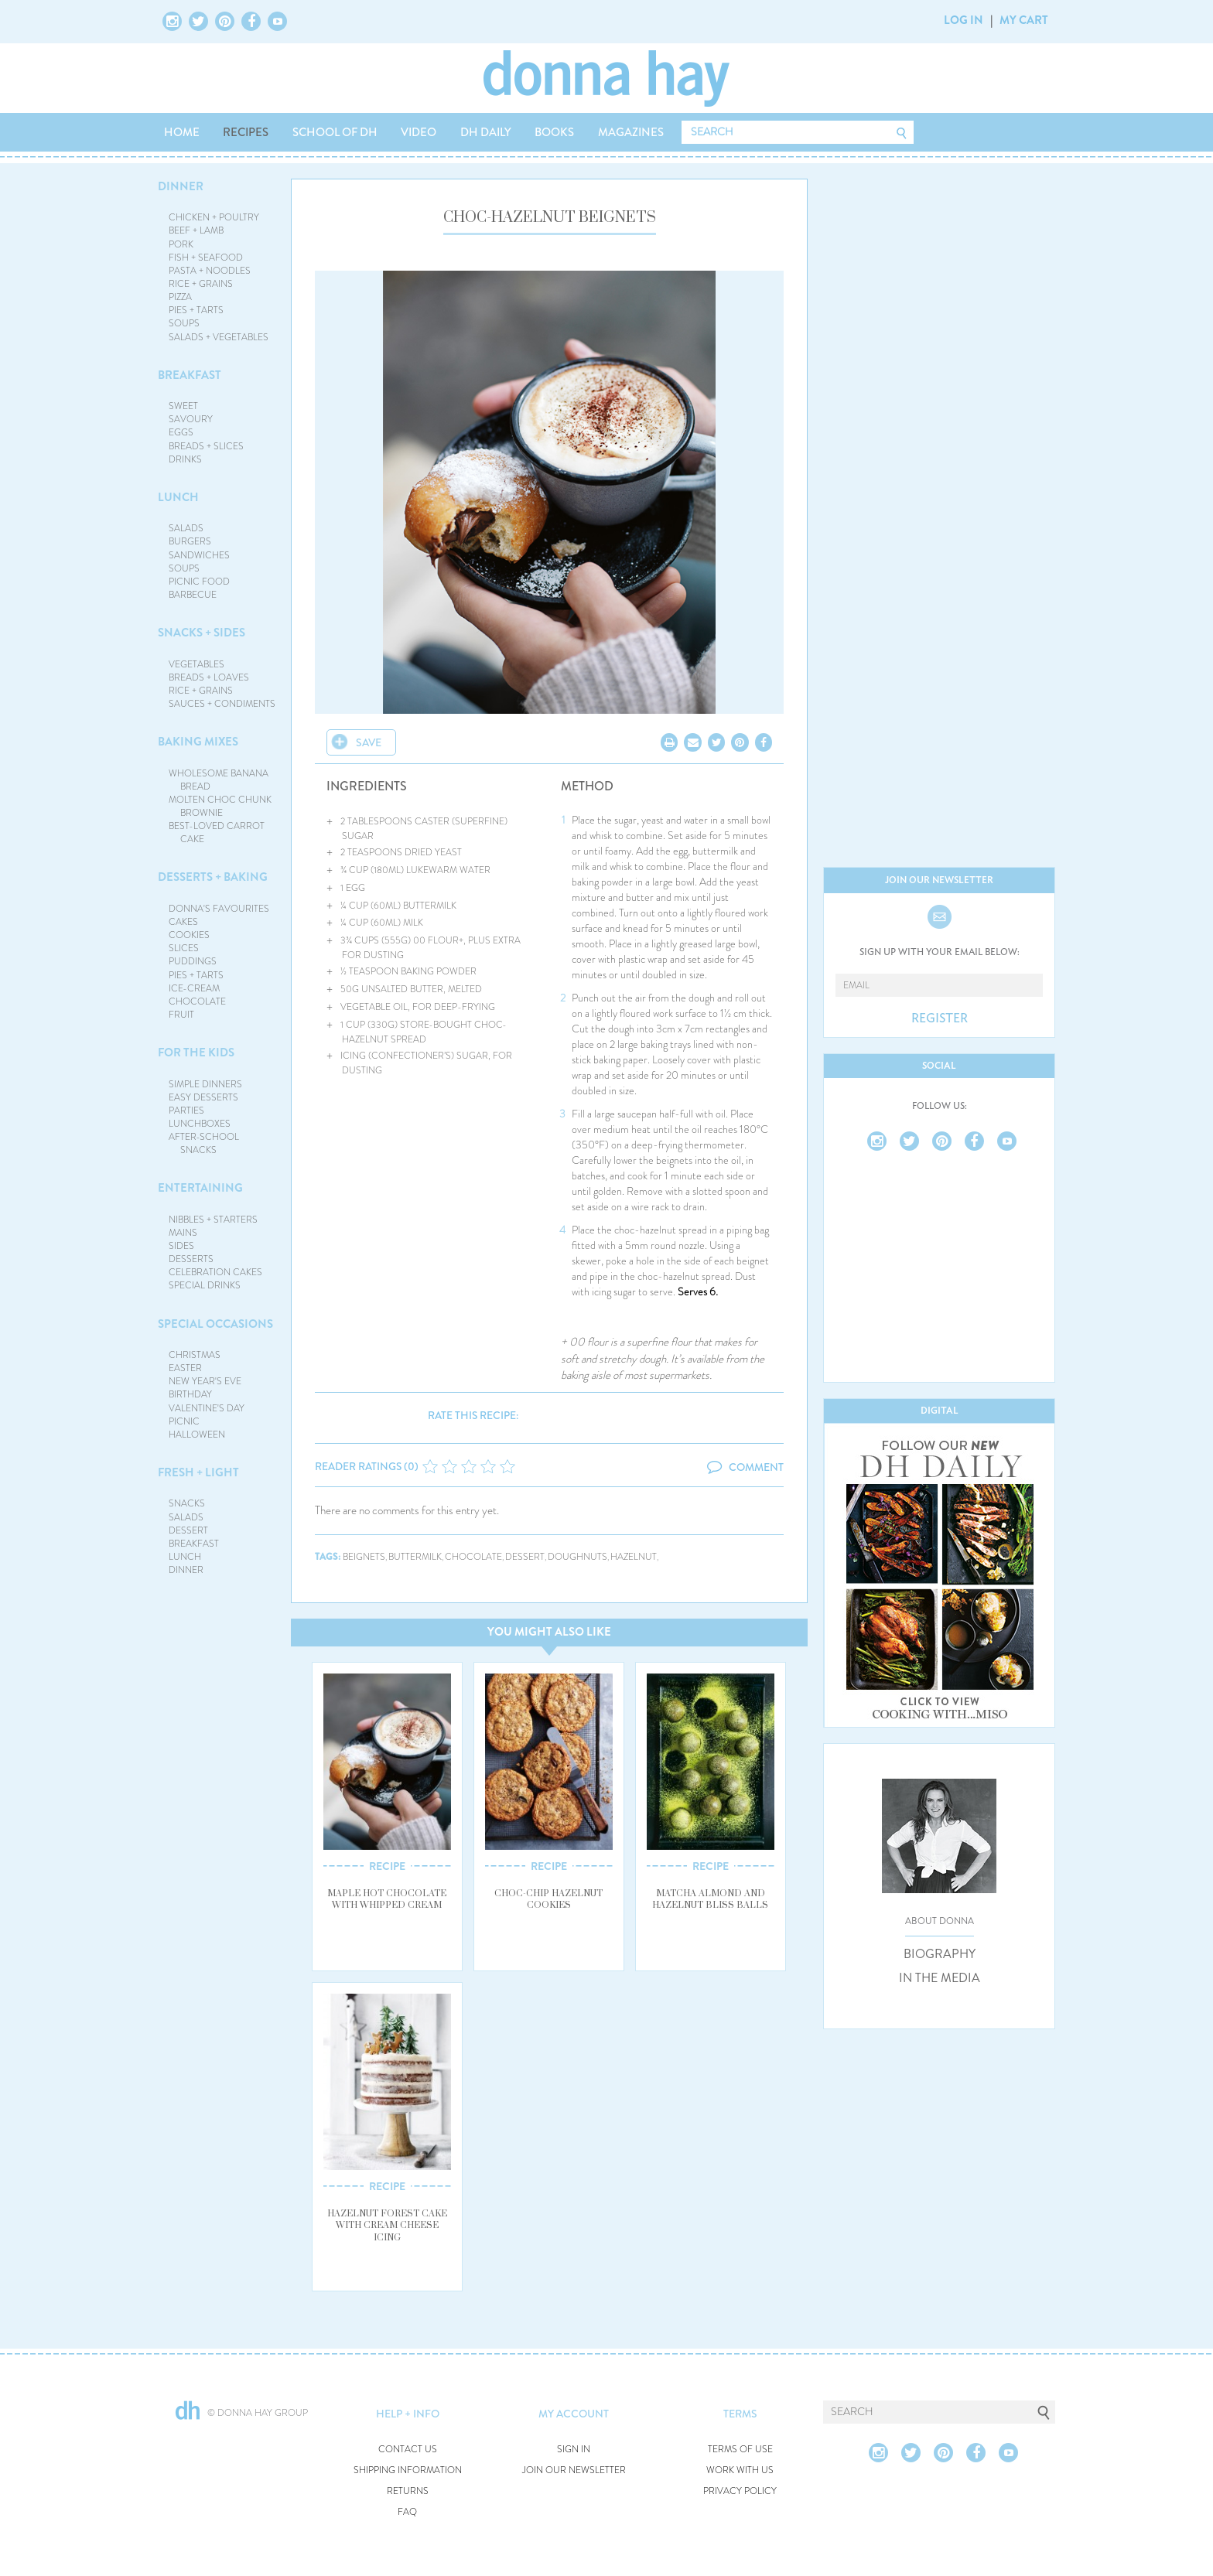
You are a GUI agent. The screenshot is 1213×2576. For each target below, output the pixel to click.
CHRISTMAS (194, 1355)
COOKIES (189, 935)
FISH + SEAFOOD (206, 257)
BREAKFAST (189, 375)
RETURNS (408, 2491)
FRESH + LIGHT (198, 1472)
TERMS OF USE (740, 2449)
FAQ (407, 2512)
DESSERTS (191, 1259)
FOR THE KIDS (196, 1052)
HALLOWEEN (197, 1435)
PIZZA (180, 297)
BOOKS (554, 132)
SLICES (184, 948)
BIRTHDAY (190, 1394)
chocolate (473, 1557)
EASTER (185, 1368)
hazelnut (633, 1557)
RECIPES (245, 132)
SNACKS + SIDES (201, 632)
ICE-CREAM (194, 988)
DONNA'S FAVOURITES (219, 909)
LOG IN (963, 20)
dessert (525, 1557)
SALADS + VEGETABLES (218, 337)
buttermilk (415, 1557)
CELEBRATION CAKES (215, 1272)
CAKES (183, 922)
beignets (364, 1557)
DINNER (180, 186)
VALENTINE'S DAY (206, 1408)
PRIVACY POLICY (740, 2491)
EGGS (181, 432)
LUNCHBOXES (200, 1124)
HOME (182, 132)
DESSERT (188, 1530)
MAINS (183, 1233)
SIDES (181, 1246)
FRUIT (181, 1015)
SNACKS (187, 1503)
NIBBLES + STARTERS (213, 1220)
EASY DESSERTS (203, 1097)
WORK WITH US (740, 2470)
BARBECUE (193, 595)
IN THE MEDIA (939, 1978)
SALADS (186, 528)
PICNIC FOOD (199, 582)
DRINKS (185, 459)
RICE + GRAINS (201, 284)
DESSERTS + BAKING (213, 876)
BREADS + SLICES (206, 446)
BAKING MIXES (198, 741)
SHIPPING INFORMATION (408, 2470)
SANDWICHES (199, 555)
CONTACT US (407, 2449)
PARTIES (186, 1110)
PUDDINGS (193, 961)
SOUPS (184, 323)
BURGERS (190, 541)
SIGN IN (573, 2449)
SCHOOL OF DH (335, 132)
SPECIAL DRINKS (205, 1285)
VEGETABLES (196, 664)
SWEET (183, 406)
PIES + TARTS (196, 310)
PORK (181, 244)
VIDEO (418, 132)
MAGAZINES (631, 132)
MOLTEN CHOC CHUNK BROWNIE (220, 806)
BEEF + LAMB (196, 230)
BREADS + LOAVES (209, 677)
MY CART (1023, 20)
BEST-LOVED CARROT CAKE (217, 832)
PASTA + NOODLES (210, 271)
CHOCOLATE (197, 1001)
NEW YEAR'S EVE (205, 1381)
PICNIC (184, 1421)
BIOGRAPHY (940, 1954)
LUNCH (178, 497)
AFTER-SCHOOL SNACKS (204, 1143)
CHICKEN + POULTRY (214, 217)
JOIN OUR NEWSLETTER (574, 2470)
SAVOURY (191, 419)
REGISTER (939, 1018)
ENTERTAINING (200, 1187)
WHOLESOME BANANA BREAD (218, 779)
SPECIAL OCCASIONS (215, 1323)
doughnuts (577, 1557)
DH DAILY (485, 132)
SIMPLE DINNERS (205, 1084)
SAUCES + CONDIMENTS (222, 704)
